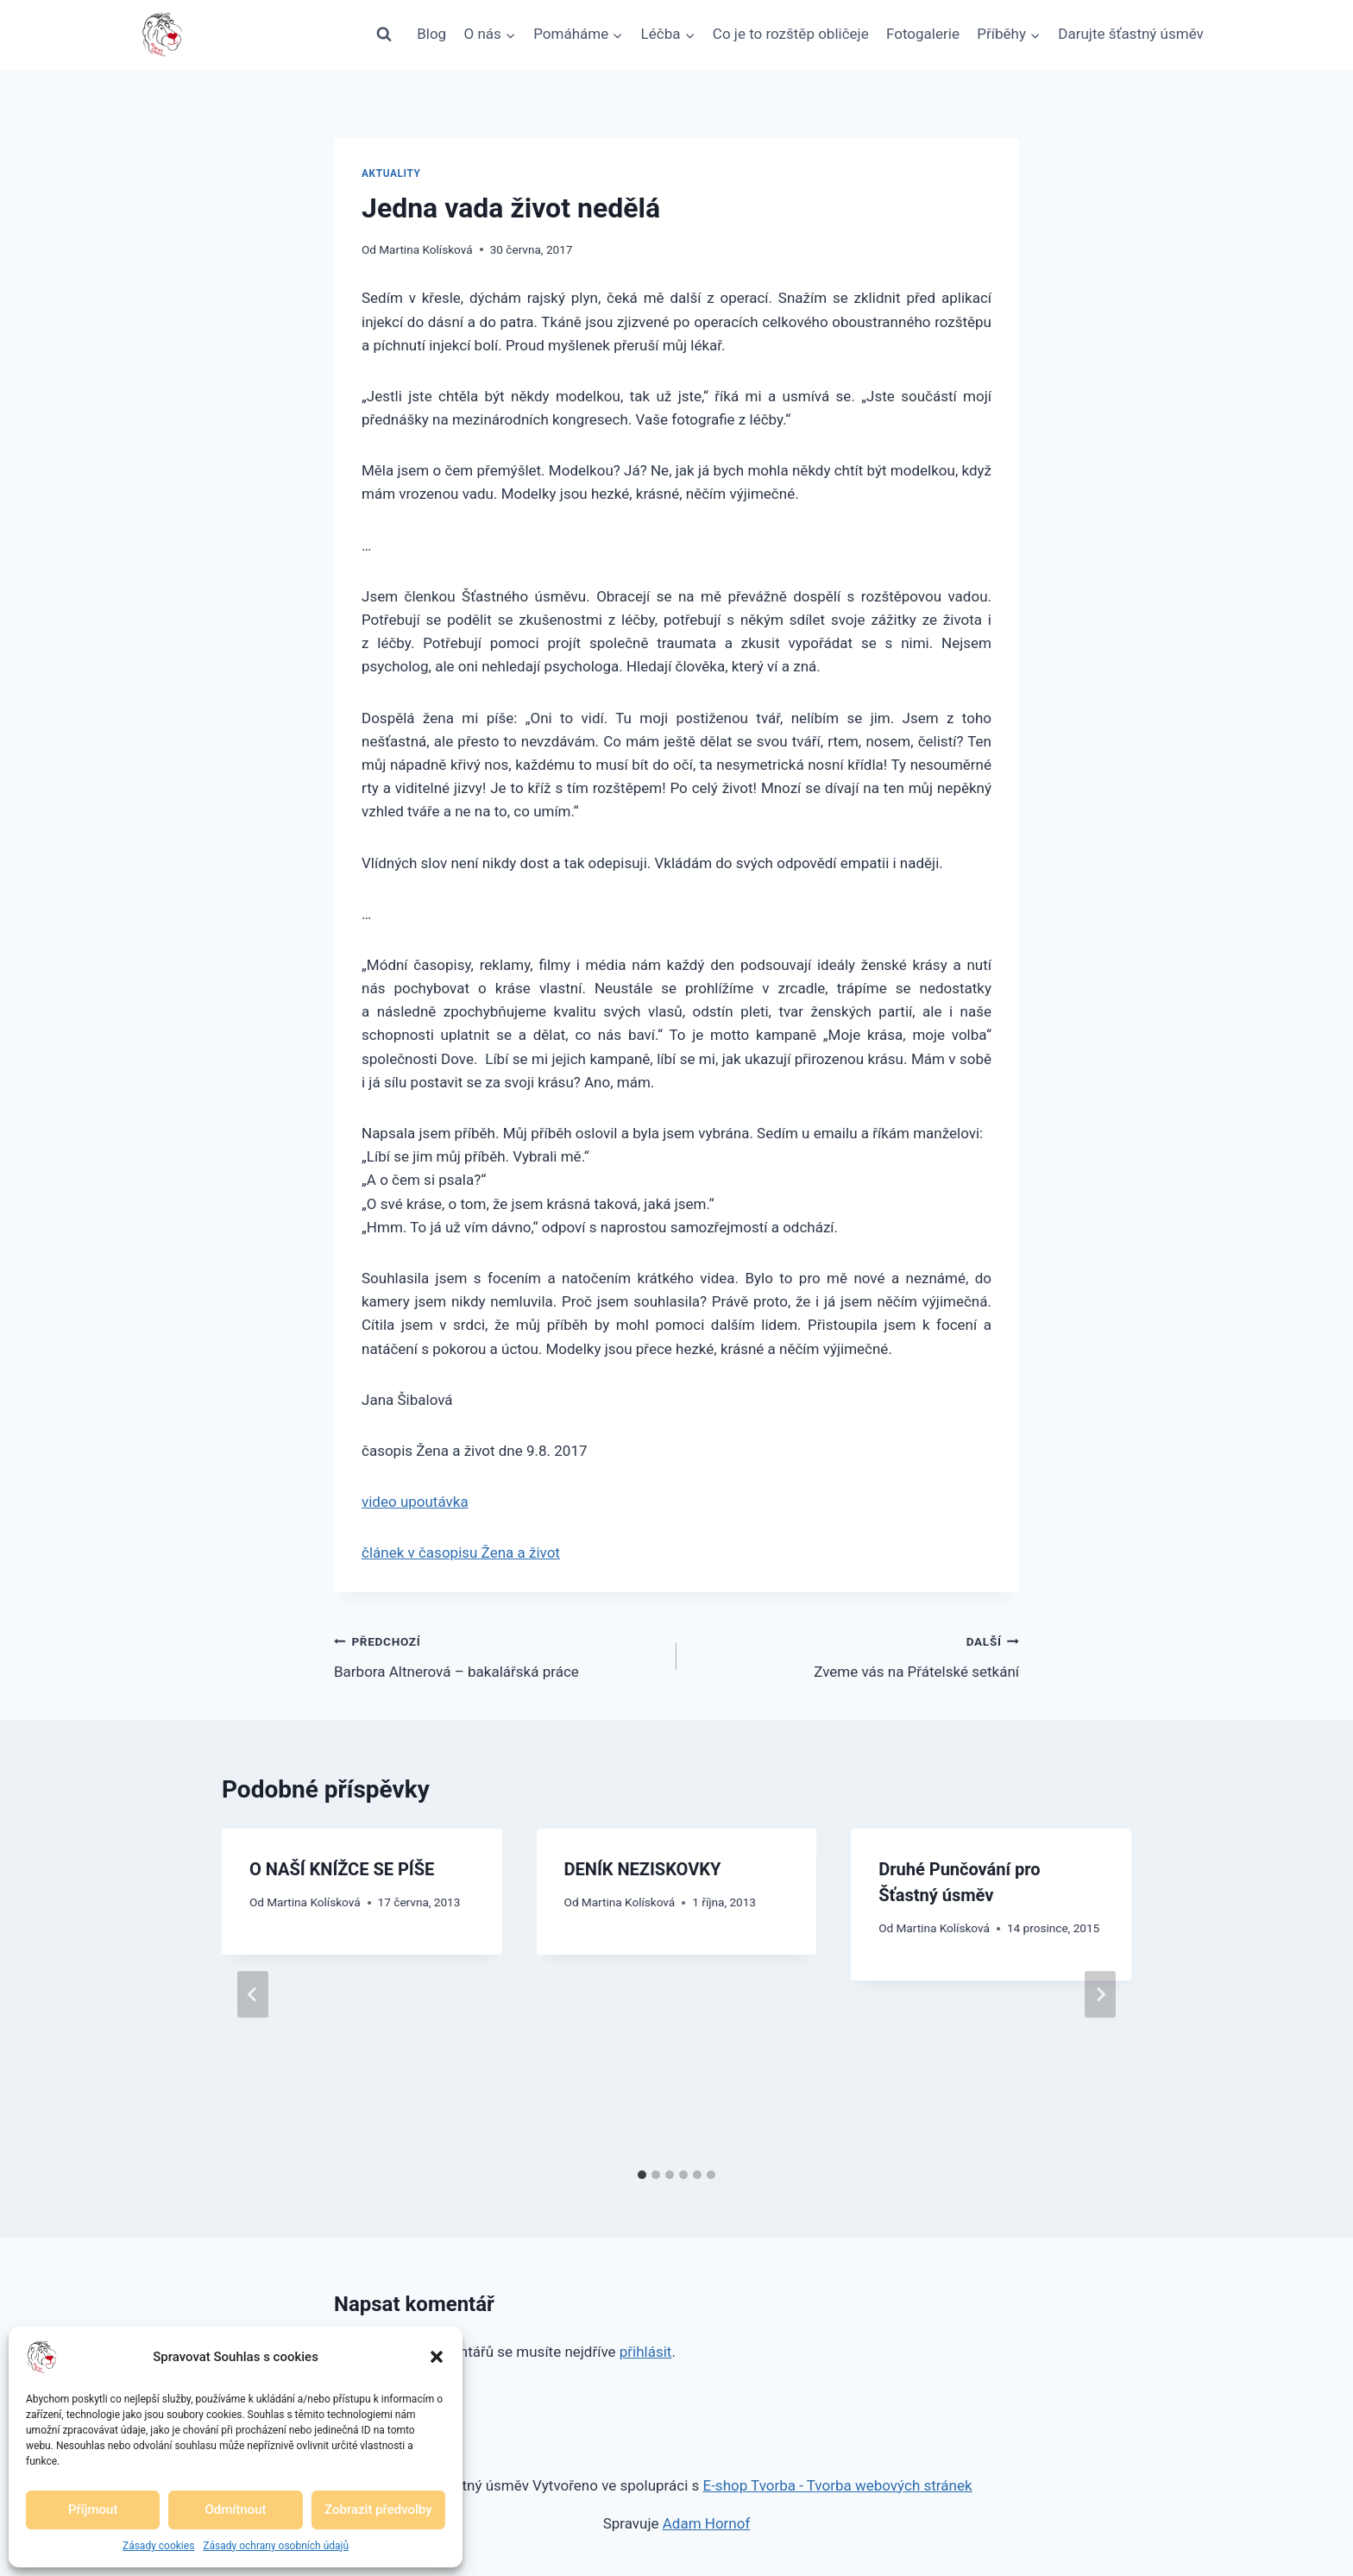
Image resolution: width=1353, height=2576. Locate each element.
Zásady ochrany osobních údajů (276, 2546)
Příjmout (92, 2509)
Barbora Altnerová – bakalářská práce (498, 1654)
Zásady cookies (158, 2546)
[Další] (1100, 1994)
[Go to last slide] (252, 1994)
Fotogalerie (923, 33)
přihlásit (646, 2351)
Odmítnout (236, 2509)
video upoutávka (415, 1501)
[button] (436, 2356)
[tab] (642, 2174)
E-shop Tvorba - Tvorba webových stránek (837, 2485)
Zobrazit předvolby (378, 2509)
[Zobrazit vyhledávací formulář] (384, 34)
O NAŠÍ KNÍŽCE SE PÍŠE (341, 1869)
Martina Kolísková (425, 249)
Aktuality (391, 173)
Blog (431, 33)
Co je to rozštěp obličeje (791, 33)
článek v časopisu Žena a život (461, 1552)
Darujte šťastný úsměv (1131, 33)
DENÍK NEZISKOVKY (642, 1869)
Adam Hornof (707, 2523)
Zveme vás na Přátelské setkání (855, 1654)
